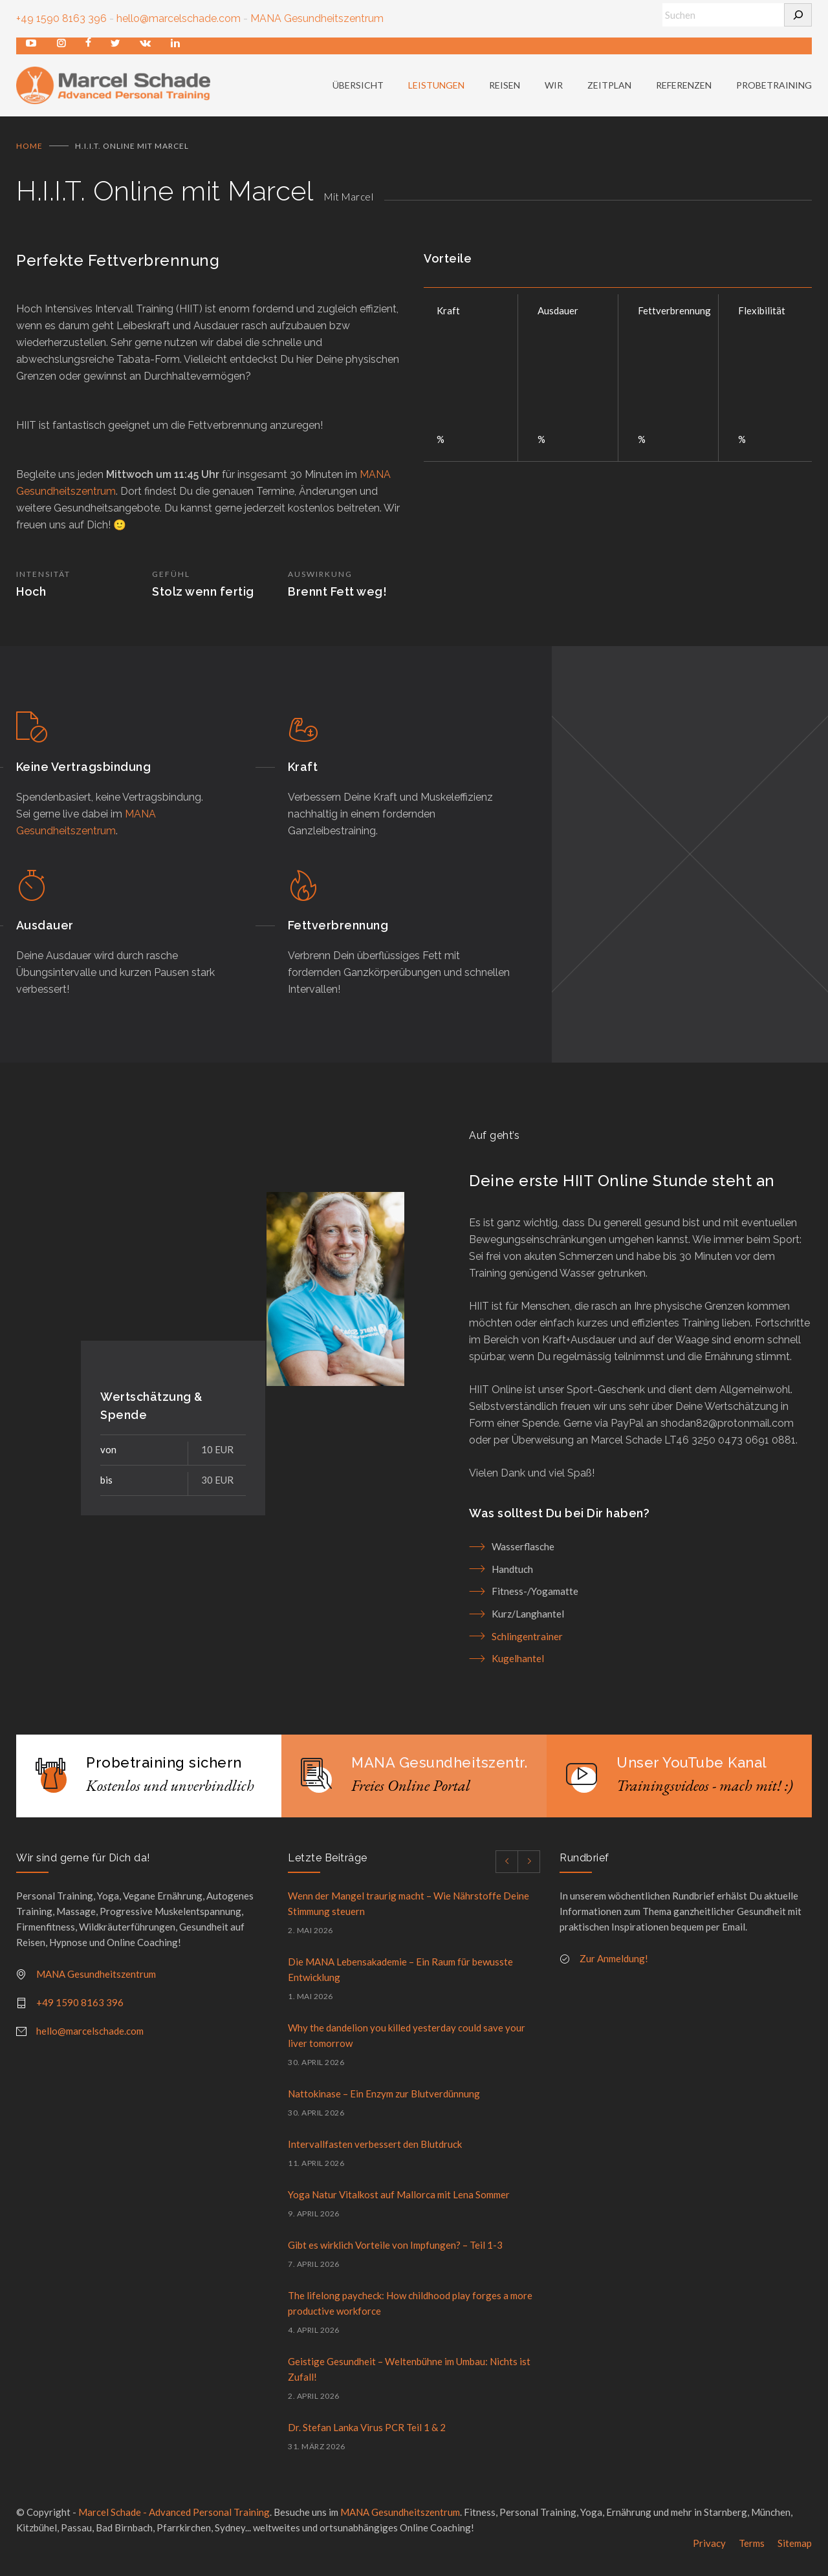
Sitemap (795, 2549)
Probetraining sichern (164, 1768)
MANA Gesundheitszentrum (317, 18)
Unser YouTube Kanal (691, 1768)
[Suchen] (798, 15)
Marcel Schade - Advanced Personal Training (174, 2518)
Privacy (709, 2549)
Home (29, 152)
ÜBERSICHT (358, 88)
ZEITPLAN (609, 88)
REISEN (504, 88)
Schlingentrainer (527, 1642)
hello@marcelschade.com (178, 18)
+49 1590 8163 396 (61, 18)
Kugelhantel (518, 1664)
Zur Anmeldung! (614, 1964)
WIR (554, 88)
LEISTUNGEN (436, 88)
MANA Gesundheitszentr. (439, 1768)
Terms (752, 2549)
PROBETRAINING (774, 88)
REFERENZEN (684, 88)
